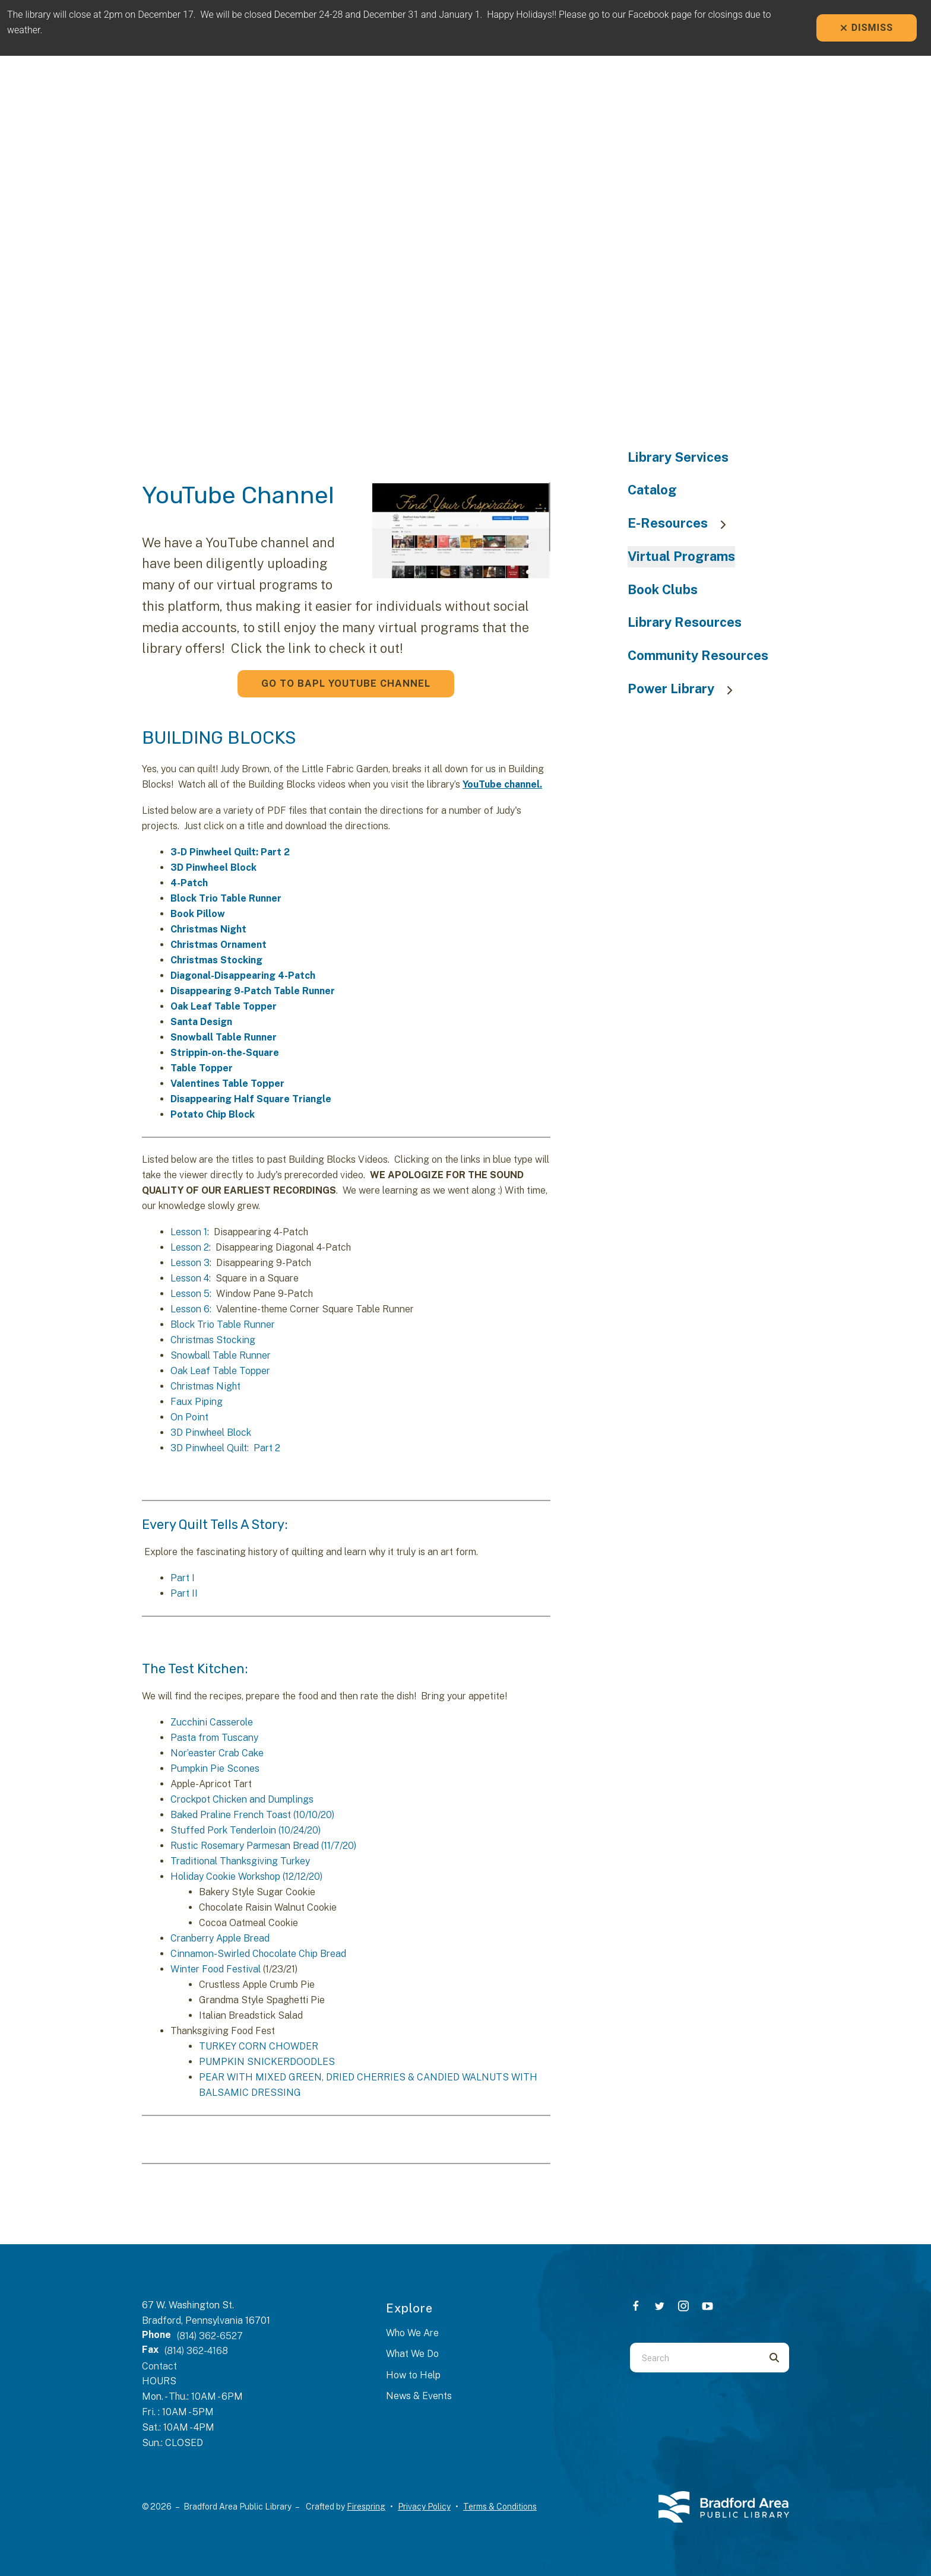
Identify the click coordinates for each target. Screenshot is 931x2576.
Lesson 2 (189, 1247)
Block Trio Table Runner (225, 898)
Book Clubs (663, 589)
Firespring (366, 2506)
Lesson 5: (190, 1293)
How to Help (413, 2375)
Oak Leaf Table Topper (223, 1006)
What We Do (412, 2353)
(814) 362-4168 (196, 2350)
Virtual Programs (681, 556)
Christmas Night (208, 929)
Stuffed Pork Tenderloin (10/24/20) (245, 1830)
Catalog (652, 489)
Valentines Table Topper (227, 1083)
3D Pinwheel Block (213, 867)
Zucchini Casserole (211, 1722)
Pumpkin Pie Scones (214, 1768)
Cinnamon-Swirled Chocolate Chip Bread (258, 1953)
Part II (184, 1593)
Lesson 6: (190, 1309)
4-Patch (189, 883)
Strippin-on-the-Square (224, 1052)
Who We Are (412, 2333)
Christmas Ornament (218, 944)
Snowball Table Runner (223, 1037)
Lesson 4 (189, 1278)
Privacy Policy (424, 2506)
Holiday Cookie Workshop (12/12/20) (246, 1876)
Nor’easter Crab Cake (217, 1753)
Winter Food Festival (215, 1969)
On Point (189, 1417)
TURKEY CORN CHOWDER (258, 2046)
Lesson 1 (188, 1232)
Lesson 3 (190, 1262)
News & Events (419, 2395)
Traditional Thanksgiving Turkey (240, 1861)
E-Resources (682, 523)
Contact (159, 2366)
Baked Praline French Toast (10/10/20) (252, 1814)
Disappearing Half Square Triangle (250, 1099)
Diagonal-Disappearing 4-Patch (242, 975)
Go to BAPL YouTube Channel (345, 683)
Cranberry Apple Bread (220, 1938)
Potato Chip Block (212, 1114)
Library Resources (685, 622)
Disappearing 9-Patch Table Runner (252, 991)
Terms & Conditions (500, 2506)
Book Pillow (197, 913)
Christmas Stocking (216, 960)
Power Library (686, 688)
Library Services (678, 457)
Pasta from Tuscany (214, 1737)
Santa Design (201, 1021)
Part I (182, 1578)
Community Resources (698, 655)
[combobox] (694, 2357)
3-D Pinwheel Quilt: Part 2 (230, 852)
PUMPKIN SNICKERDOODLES (267, 2061)
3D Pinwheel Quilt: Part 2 (225, 1448)
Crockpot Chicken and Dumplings (242, 1799)
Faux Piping (196, 1401)
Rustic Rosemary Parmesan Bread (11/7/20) (263, 1845)
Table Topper (201, 1068)
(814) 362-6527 (210, 2336)
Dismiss (866, 27)
